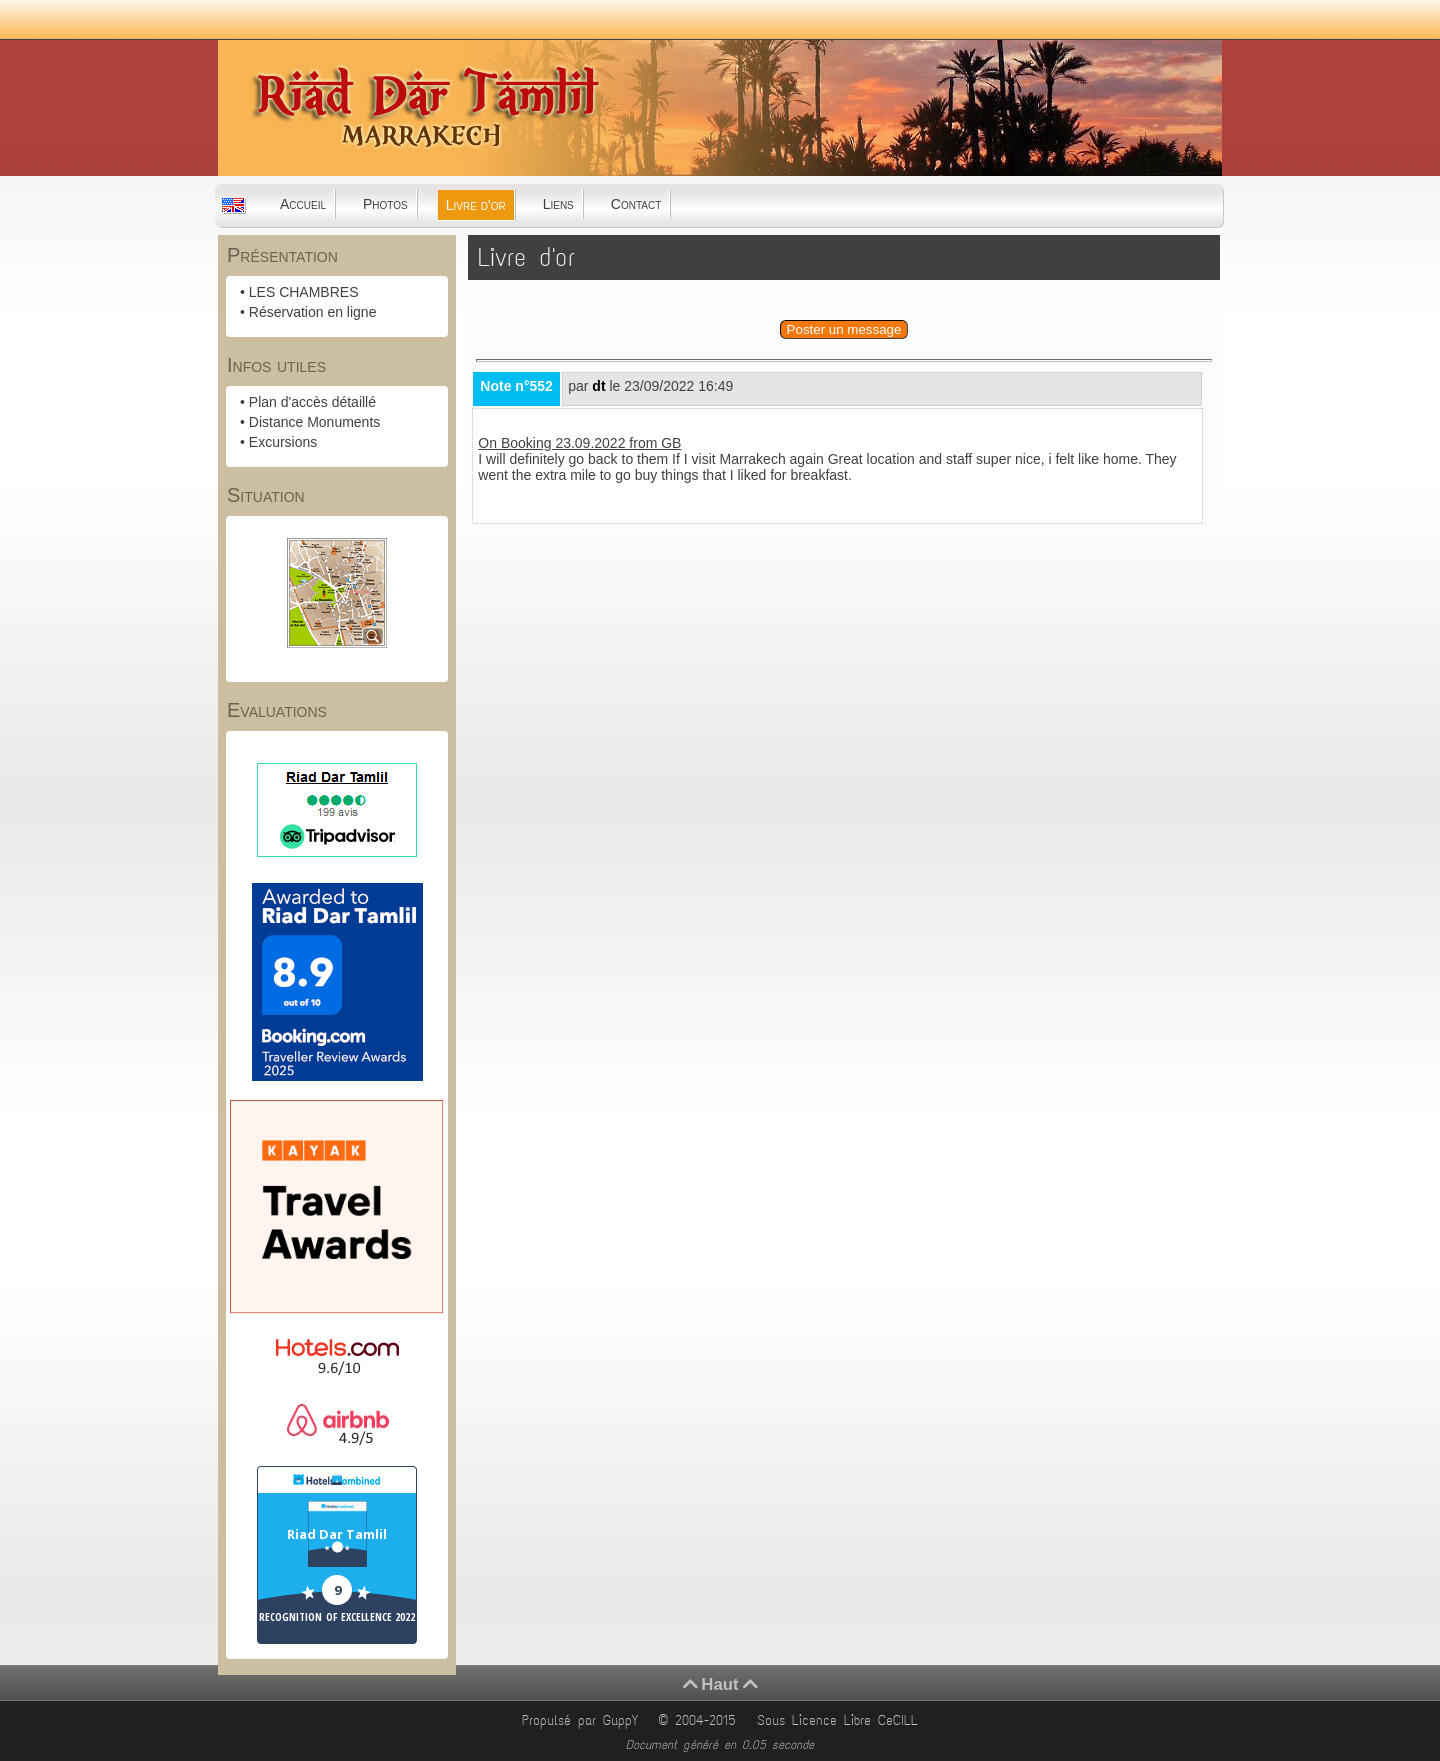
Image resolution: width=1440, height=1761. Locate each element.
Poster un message (844, 329)
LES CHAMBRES (304, 292)
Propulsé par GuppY (583, 1720)
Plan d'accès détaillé (312, 402)
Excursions (283, 442)
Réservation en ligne (313, 312)
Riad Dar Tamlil (337, 1534)
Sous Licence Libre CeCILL (841, 1720)
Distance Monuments (315, 422)
